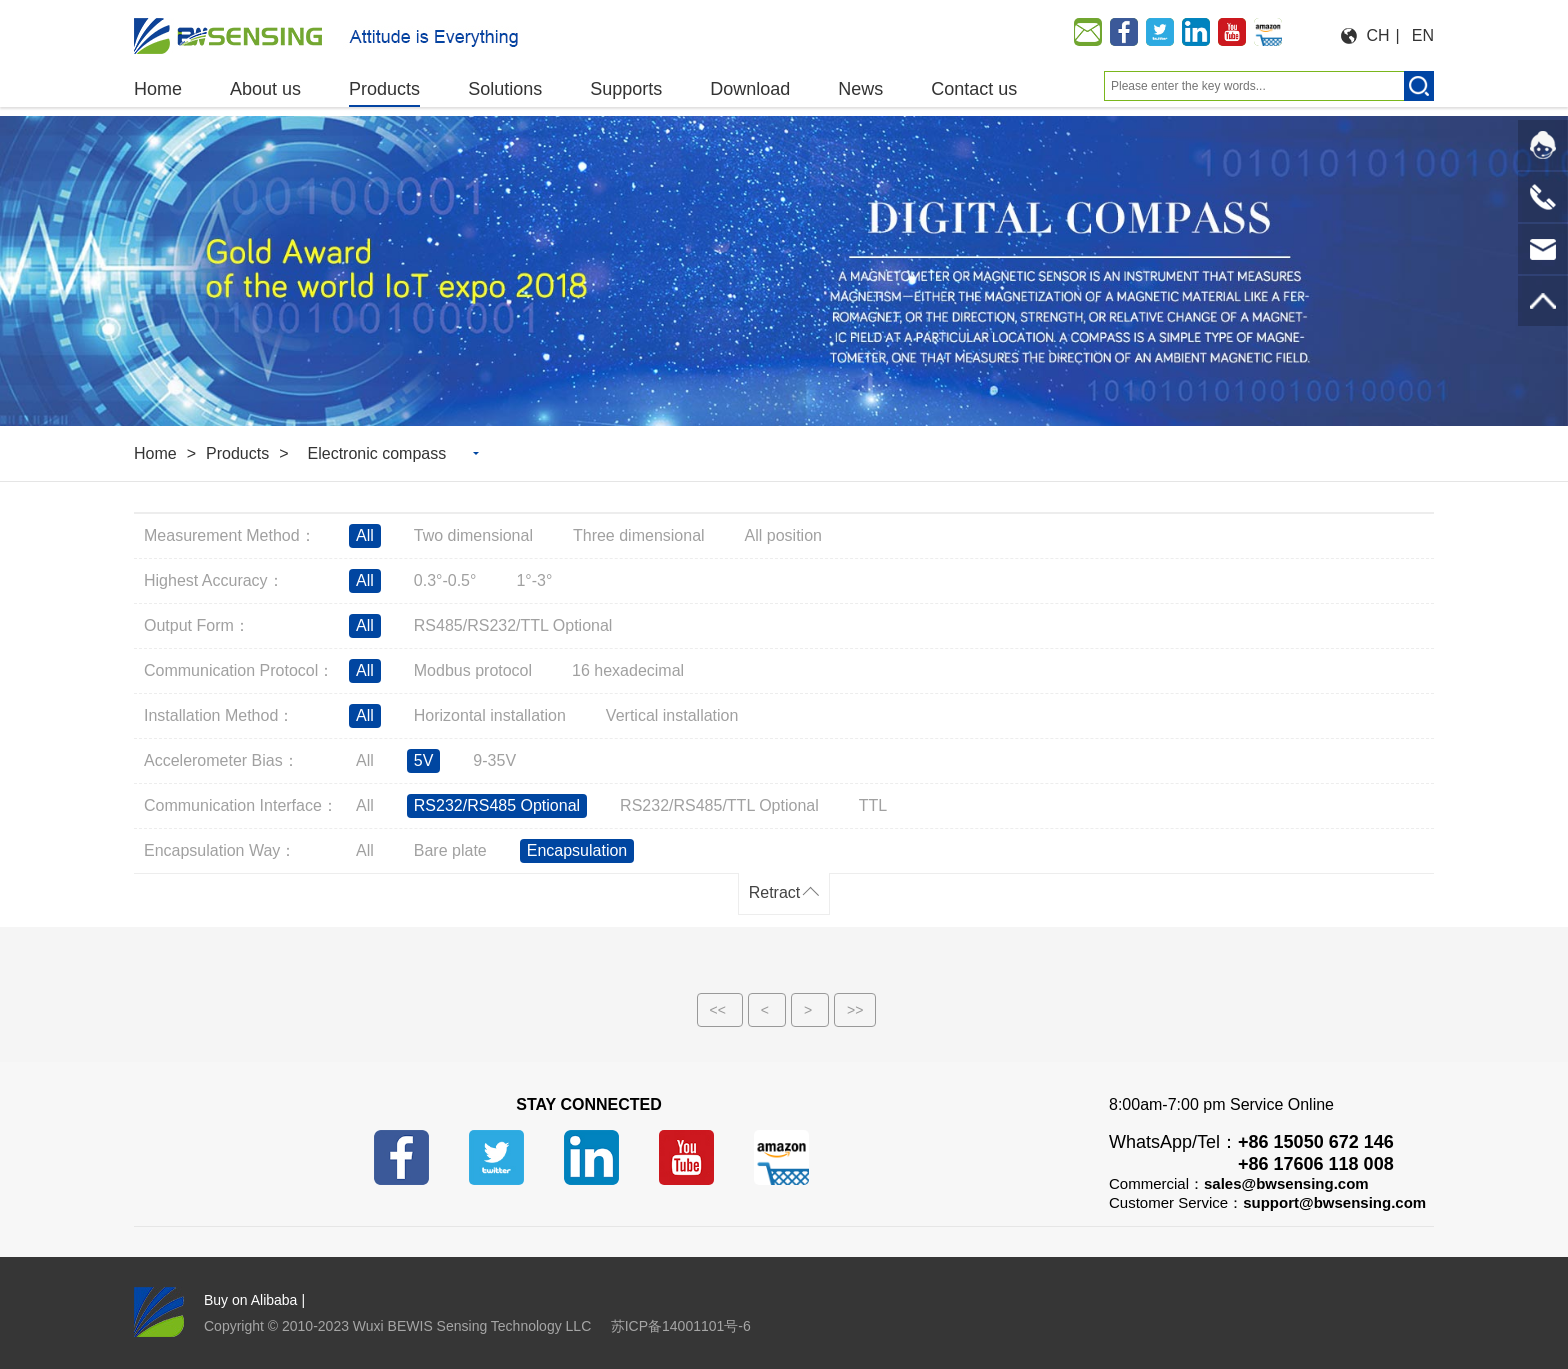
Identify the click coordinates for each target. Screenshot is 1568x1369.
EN (1423, 35)
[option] (784, 271)
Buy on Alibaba (250, 1300)
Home (155, 453)
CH (1378, 35)
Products (237, 453)
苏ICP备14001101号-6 (681, 1326)
